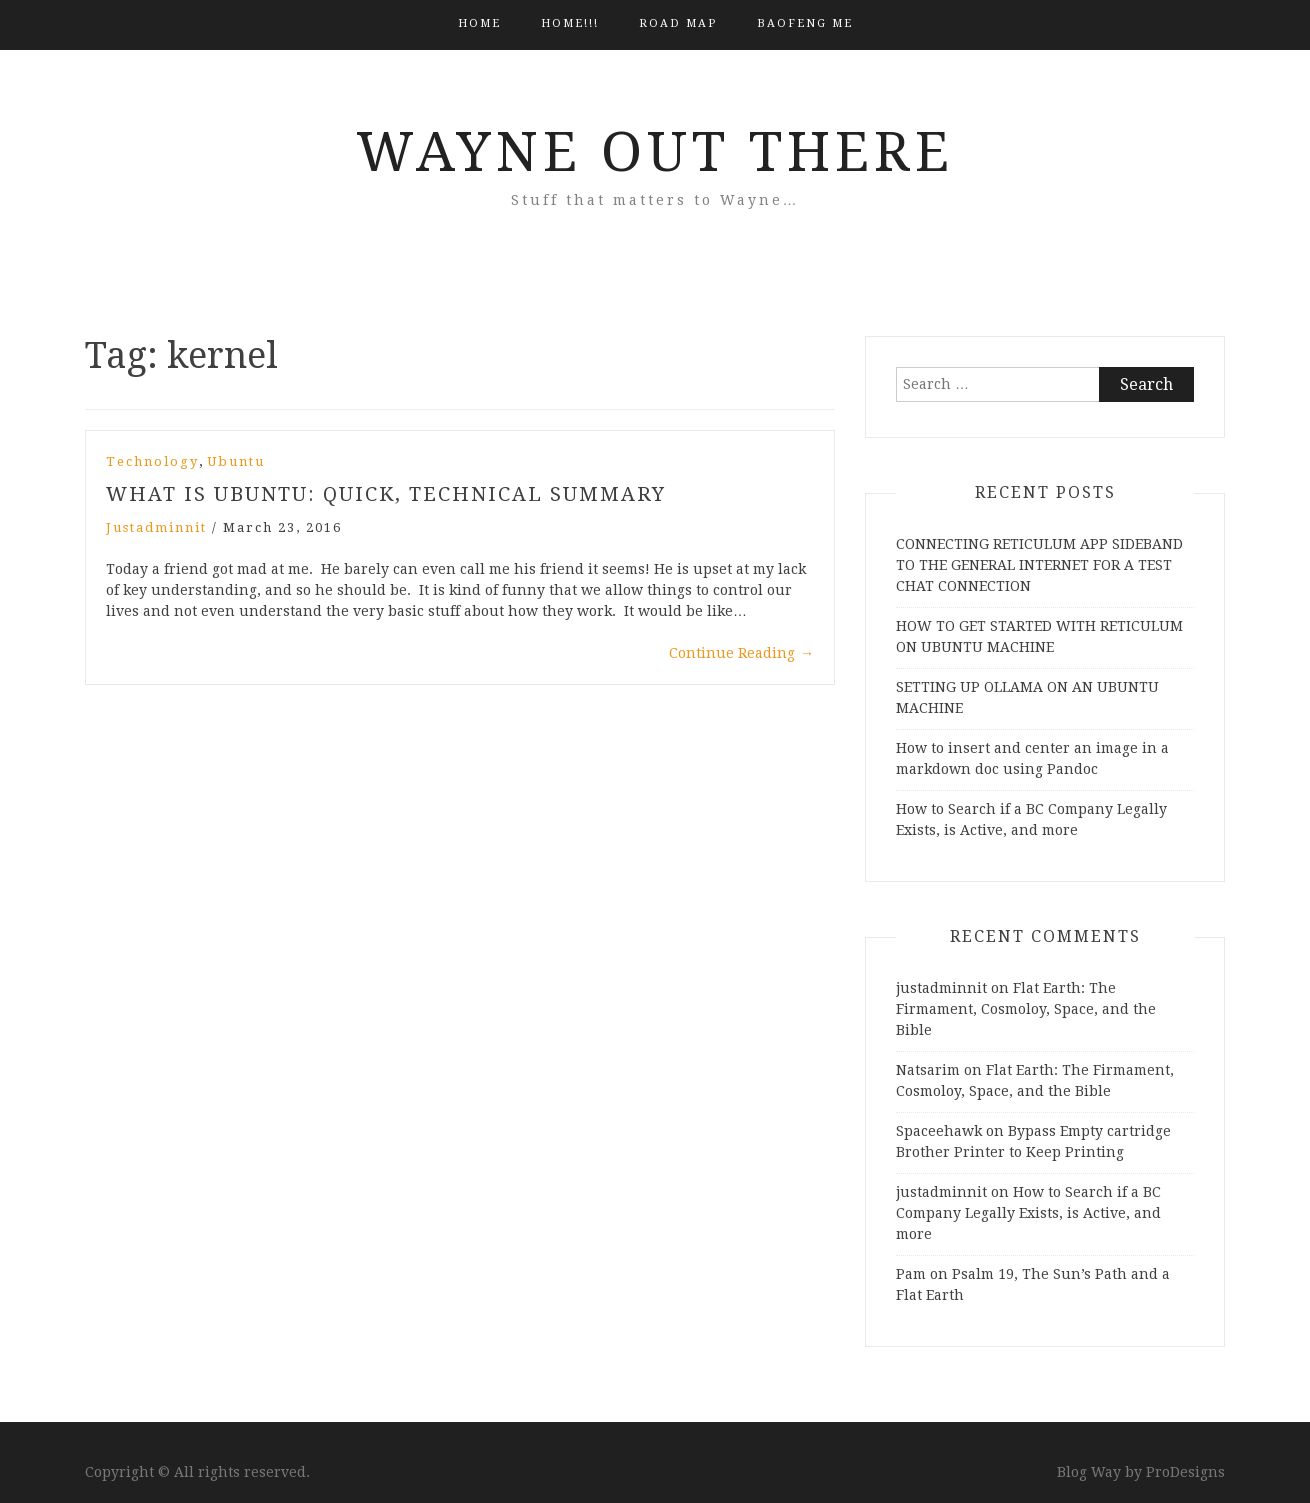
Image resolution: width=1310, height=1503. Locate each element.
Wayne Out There (655, 152)
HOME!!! (570, 23)
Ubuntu (236, 461)
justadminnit (156, 527)
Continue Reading (741, 653)
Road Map (678, 23)
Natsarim (928, 1070)
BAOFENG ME (805, 23)
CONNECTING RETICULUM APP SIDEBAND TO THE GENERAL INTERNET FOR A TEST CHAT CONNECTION (1039, 565)
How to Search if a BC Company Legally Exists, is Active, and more (1028, 1213)
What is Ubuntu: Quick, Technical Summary (386, 494)
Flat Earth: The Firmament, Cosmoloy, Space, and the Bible (1026, 1009)
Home (479, 23)
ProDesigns (1185, 1472)
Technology (152, 461)
